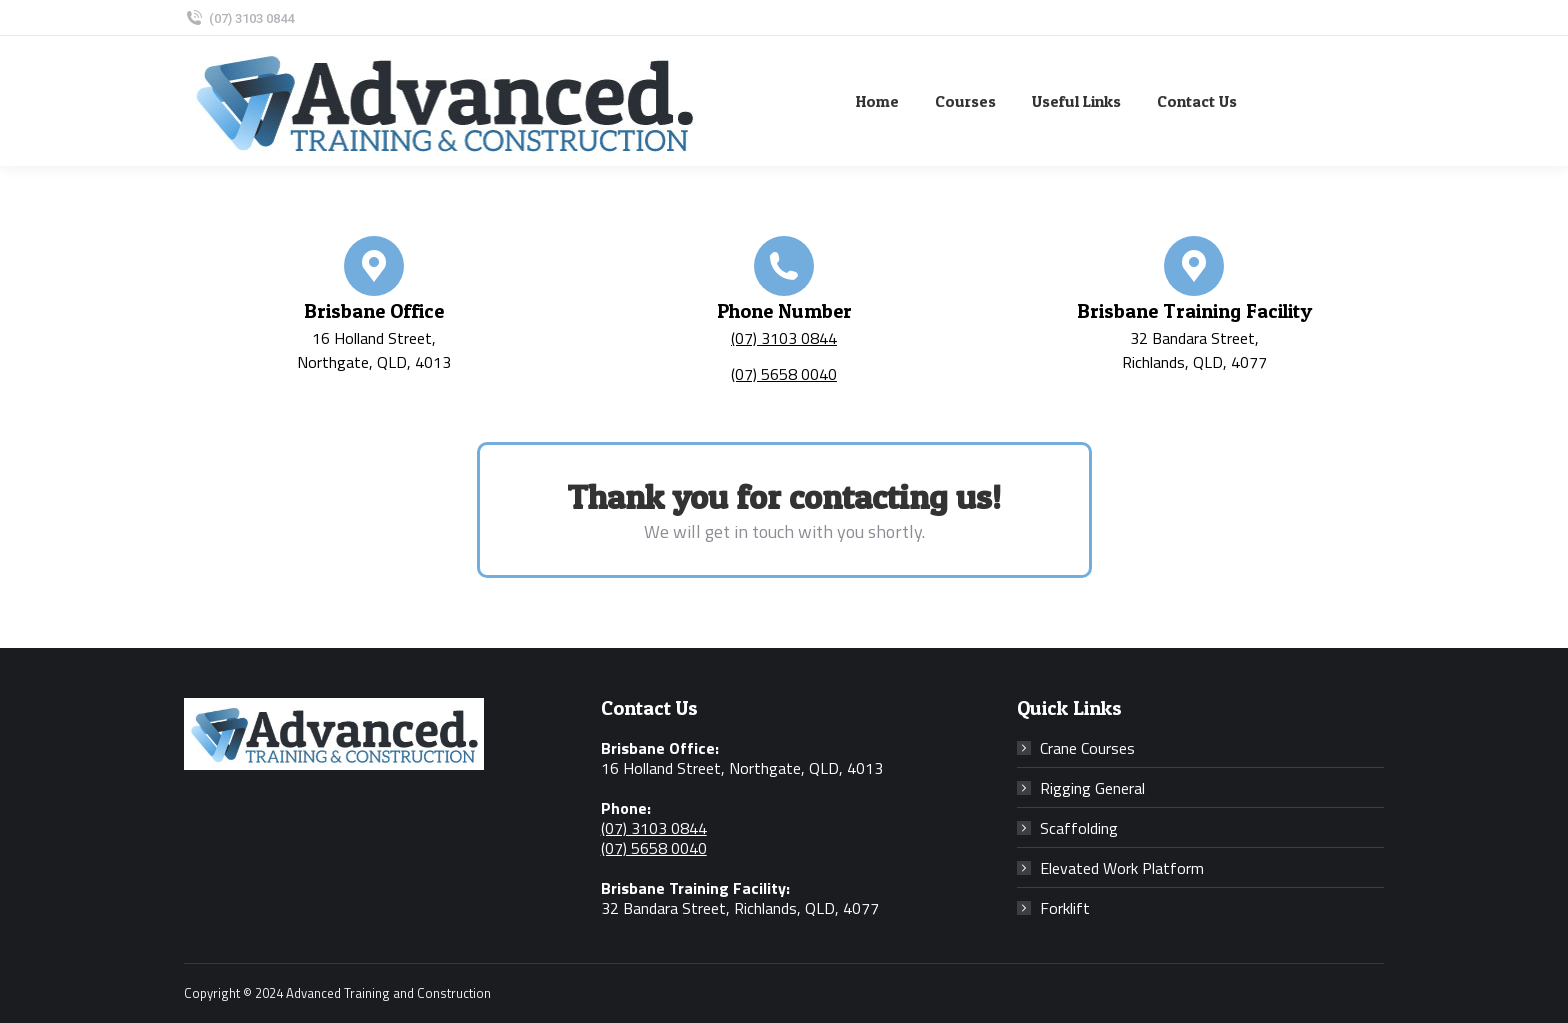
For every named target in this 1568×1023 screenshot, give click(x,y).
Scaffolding (1079, 828)
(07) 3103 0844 (239, 18)
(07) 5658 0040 (784, 374)
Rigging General (1092, 788)
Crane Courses (1087, 748)
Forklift (1065, 908)
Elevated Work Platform (1122, 868)
